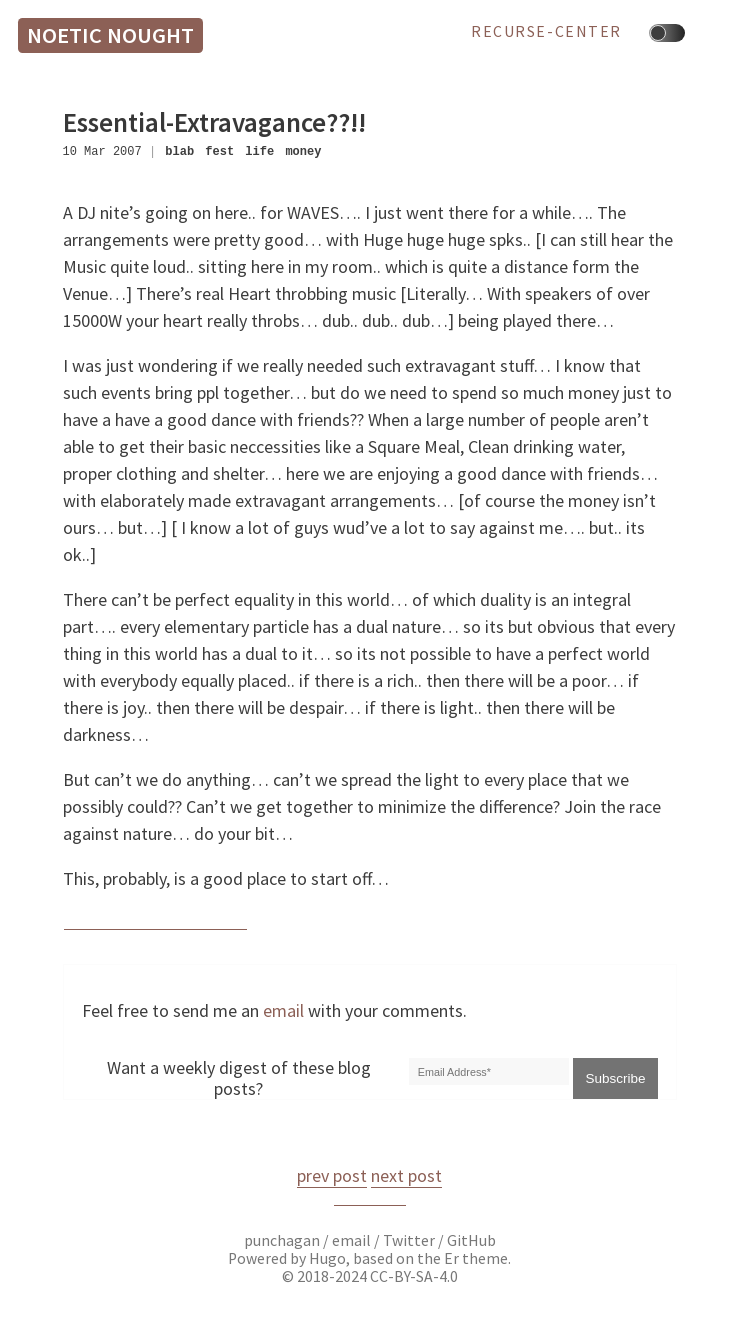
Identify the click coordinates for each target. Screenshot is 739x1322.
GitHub (471, 1240)
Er (451, 1258)
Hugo (327, 1258)
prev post (332, 1175)
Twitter (409, 1240)
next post (406, 1175)
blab (179, 151)
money (303, 151)
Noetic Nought (110, 35)
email (283, 1010)
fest (219, 151)
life (259, 151)
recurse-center (546, 32)
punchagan (283, 1240)
